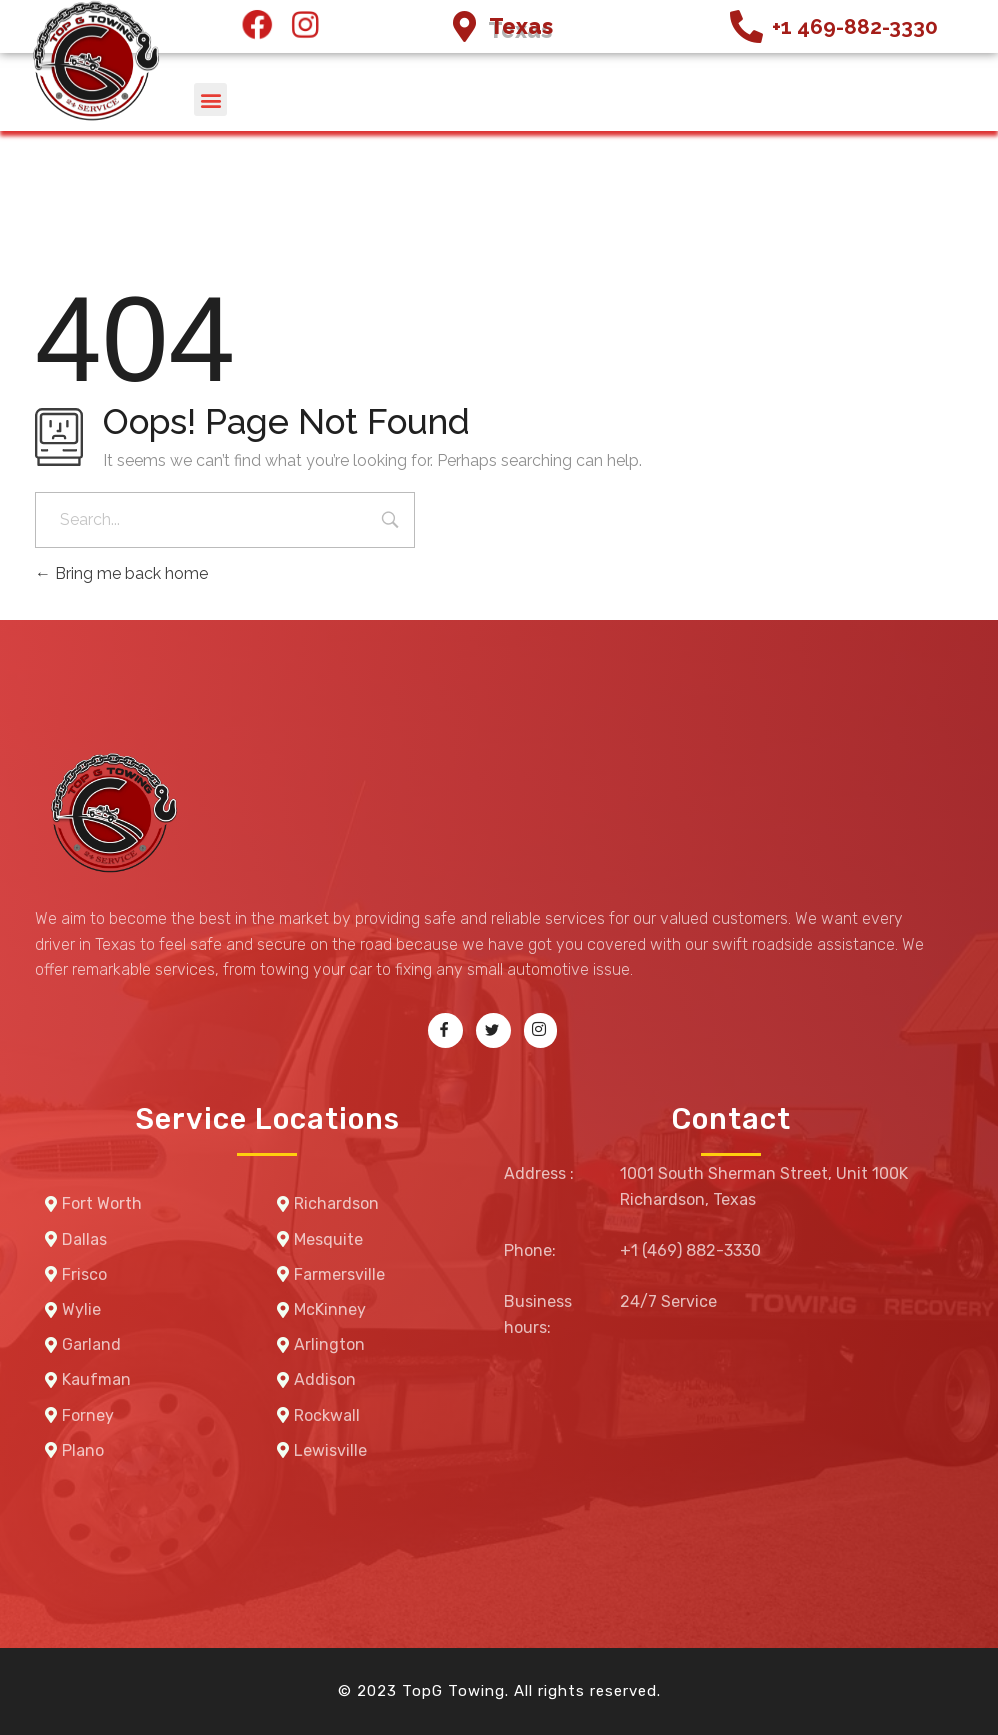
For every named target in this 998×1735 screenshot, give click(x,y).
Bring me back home (121, 573)
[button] (210, 99)
